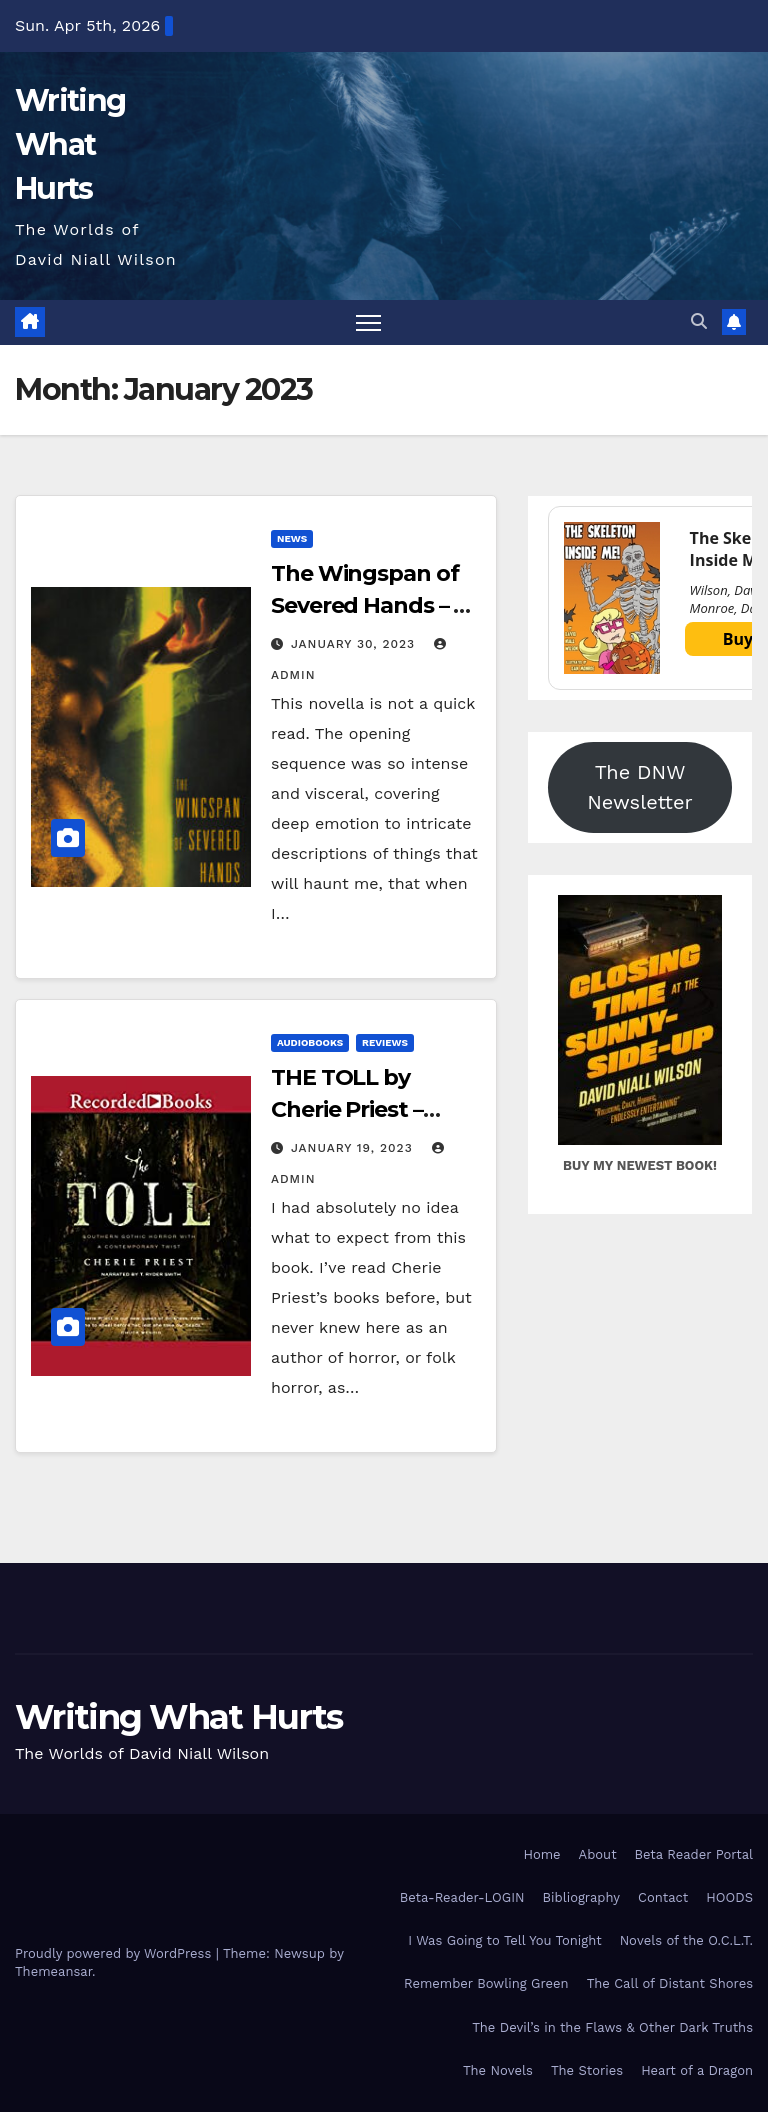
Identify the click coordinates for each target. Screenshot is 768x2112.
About (598, 1854)
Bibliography (581, 1897)
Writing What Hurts (70, 144)
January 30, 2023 (355, 644)
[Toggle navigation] (368, 322)
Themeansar (53, 1971)
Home (541, 1854)
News (292, 538)
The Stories (587, 2070)
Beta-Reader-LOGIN (462, 1897)
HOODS (729, 1897)
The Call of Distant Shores (670, 1983)
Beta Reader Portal (694, 1854)
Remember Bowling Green (486, 1983)
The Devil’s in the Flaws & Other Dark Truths (612, 2027)
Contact (663, 1897)
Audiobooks (310, 1042)
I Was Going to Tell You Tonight (504, 1940)
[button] (699, 321)
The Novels (498, 2070)
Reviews (385, 1042)
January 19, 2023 (354, 1148)
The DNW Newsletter (639, 787)
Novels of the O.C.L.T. (686, 1940)
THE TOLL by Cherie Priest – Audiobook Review (372, 1109)
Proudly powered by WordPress (115, 1953)
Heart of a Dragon (697, 2070)
